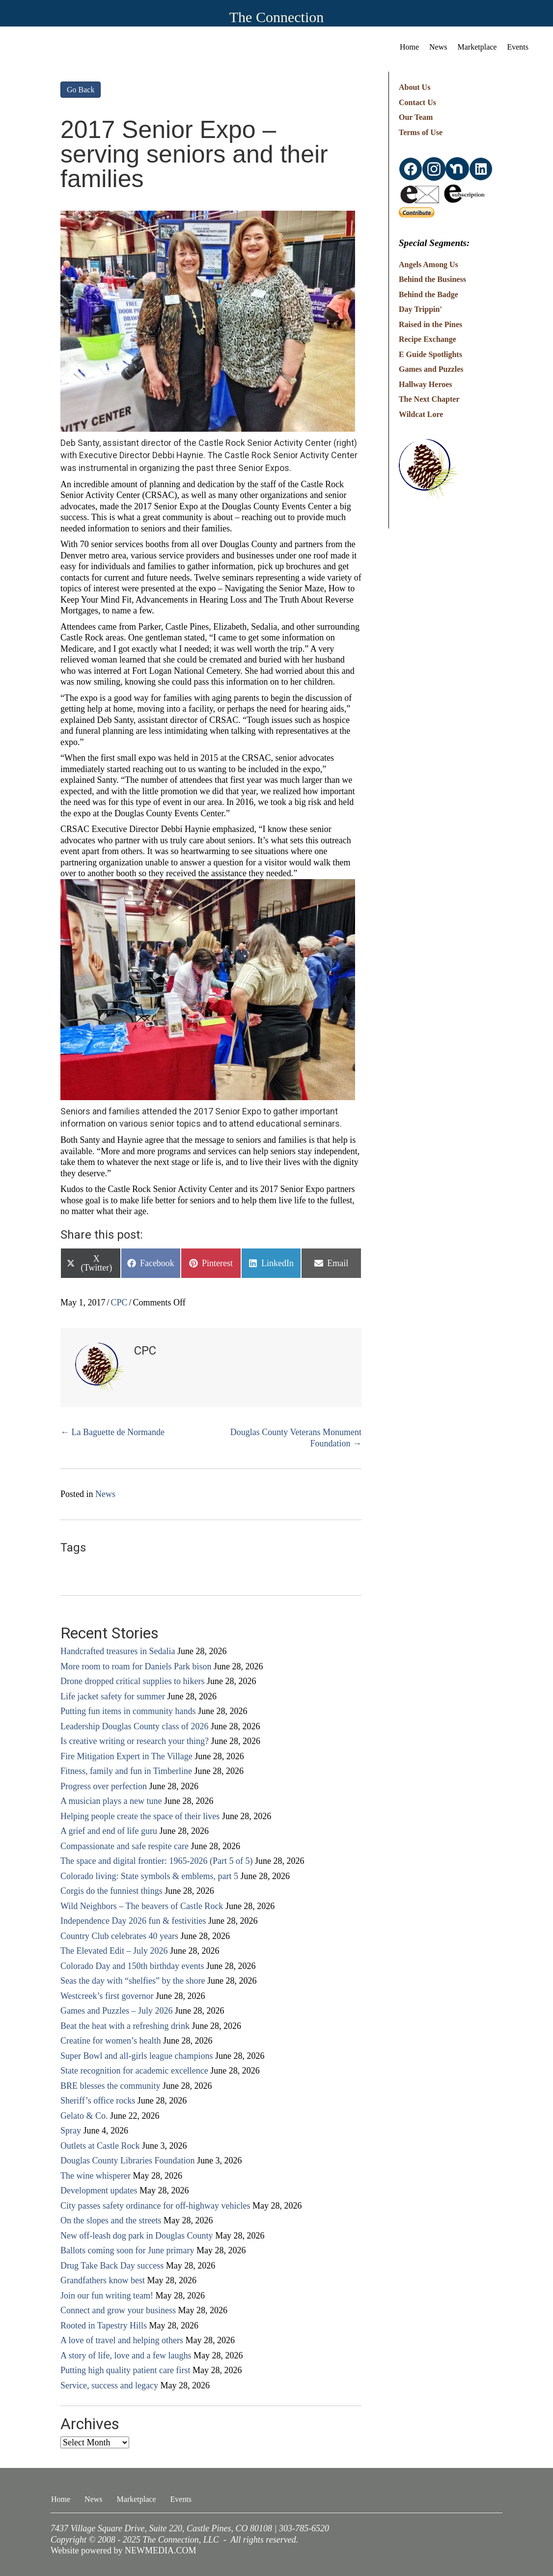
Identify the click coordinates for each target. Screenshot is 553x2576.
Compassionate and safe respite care (124, 1846)
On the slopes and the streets (110, 2220)
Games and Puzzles (431, 369)
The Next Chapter (429, 399)
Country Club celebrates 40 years (119, 1936)
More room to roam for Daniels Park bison (135, 1666)
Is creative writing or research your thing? (134, 1741)
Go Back (80, 89)
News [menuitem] (438, 47)
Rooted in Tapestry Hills (103, 2325)
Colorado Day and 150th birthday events (132, 1966)
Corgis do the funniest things (111, 1891)
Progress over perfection (103, 1786)
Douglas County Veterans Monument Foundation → (295, 1437)
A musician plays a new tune (111, 1801)
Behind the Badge (428, 294)
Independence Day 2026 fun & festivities (133, 1921)
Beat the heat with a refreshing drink (125, 2026)
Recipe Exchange (427, 339)
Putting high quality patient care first (125, 2370)
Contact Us (417, 102)
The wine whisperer (95, 2176)
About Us (414, 87)
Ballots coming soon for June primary (127, 2250)
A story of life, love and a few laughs (125, 2355)
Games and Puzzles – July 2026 (116, 2011)
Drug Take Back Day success (112, 2266)
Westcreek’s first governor (106, 1996)
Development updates (98, 2190)
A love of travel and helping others (121, 2340)
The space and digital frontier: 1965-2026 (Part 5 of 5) (156, 1861)
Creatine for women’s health (110, 2041)
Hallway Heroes (425, 384)
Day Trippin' (420, 309)
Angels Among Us (428, 264)
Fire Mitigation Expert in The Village (126, 1756)
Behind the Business (432, 279)
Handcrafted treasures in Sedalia (117, 1651)
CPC (119, 1302)
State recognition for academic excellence (134, 2071)
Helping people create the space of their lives (140, 1816)
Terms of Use (420, 132)
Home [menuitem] (409, 47)
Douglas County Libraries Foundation (127, 2160)
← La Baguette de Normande (112, 1432)
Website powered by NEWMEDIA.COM (123, 2550)
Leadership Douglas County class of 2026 (134, 1726)
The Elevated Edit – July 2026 (113, 1951)
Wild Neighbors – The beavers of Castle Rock (141, 1906)
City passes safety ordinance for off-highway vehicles (155, 2206)
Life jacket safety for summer (112, 1696)
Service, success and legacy (109, 2385)
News (105, 1494)
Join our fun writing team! (106, 2295)
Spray (70, 2130)
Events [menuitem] (517, 47)
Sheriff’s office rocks (97, 2100)
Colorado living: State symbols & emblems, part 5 (149, 1876)
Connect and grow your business (118, 2310)
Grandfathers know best (102, 2280)
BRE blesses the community (110, 2086)
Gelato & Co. (84, 2116)
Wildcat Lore (421, 414)
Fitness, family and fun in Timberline (126, 1771)
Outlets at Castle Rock (99, 2146)
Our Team (416, 117)
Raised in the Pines (430, 324)
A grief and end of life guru (108, 1831)
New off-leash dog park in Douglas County (136, 2236)
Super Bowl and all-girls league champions (136, 2056)
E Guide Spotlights (430, 354)
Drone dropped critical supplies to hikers (132, 1681)
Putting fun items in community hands (128, 1711)
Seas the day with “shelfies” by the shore (132, 1981)
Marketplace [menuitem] (477, 47)
